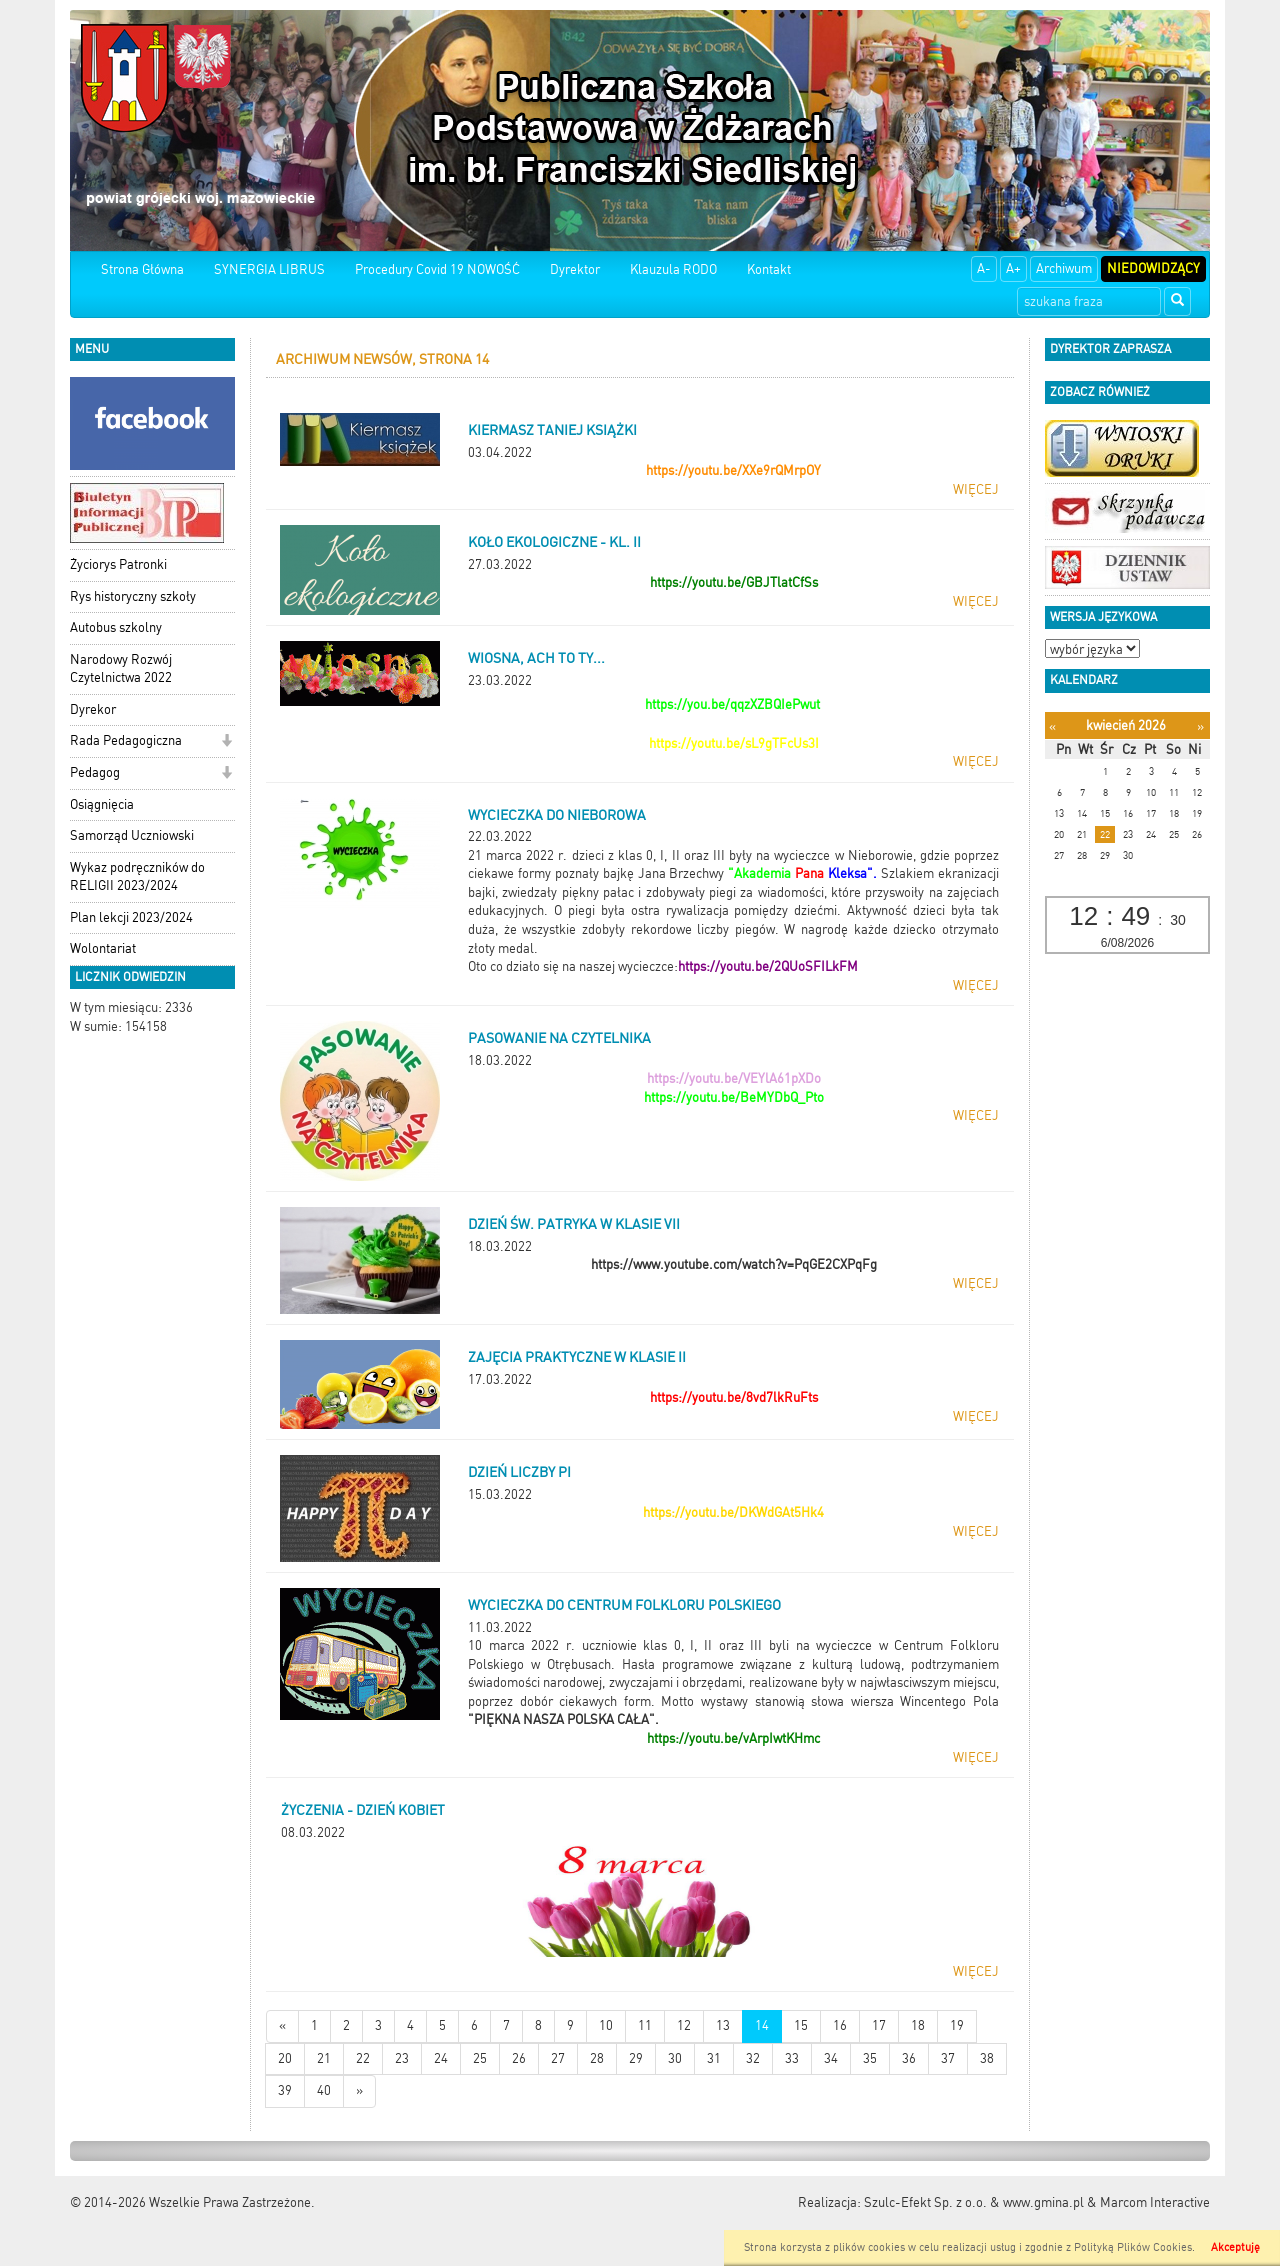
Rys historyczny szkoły (133, 596)
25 (480, 2058)
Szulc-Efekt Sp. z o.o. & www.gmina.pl (974, 2202)
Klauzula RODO (673, 269)
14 (762, 2025)
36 (909, 2058)
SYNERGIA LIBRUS (269, 269)
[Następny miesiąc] (1200, 726)
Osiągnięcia (102, 804)
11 (645, 2025)
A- (984, 268)
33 (792, 2058)
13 (723, 2025)
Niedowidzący (1153, 268)
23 (402, 2058)
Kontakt (769, 269)
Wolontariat (103, 948)
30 (675, 2058)
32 (753, 2058)
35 (870, 2058)
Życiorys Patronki (118, 564)
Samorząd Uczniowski (132, 835)
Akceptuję (1235, 2247)
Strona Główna (142, 269)
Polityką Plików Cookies (1133, 2247)
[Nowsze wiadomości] (282, 2026)
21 (324, 2058)
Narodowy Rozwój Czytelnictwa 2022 (121, 669)
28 (597, 2058)
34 (831, 2058)
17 (879, 2025)
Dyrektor (575, 269)
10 (606, 2025)
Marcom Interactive (1155, 2202)
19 (957, 2025)
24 (441, 2058)
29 (636, 2058)
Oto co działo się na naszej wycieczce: (573, 966)
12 (684, 2025)
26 (519, 2058)
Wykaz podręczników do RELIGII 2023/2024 (137, 877)
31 (714, 2058)
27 (558, 2058)
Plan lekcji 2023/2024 (131, 917)
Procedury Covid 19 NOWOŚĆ (437, 269)
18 (918, 2025)
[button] (226, 742)
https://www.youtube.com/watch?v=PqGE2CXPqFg (734, 1264)
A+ (1013, 268)
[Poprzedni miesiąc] (1052, 726)
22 (363, 2058)
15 (801, 2025)
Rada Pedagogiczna (126, 740)
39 (285, 2090)
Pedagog (95, 772)
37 (948, 2058)
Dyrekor (93, 709)
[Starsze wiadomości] (359, 2091)
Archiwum (1064, 268)
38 (987, 2058)
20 (285, 2058)
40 (324, 2090)
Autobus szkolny (116, 627)
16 (840, 2025)
